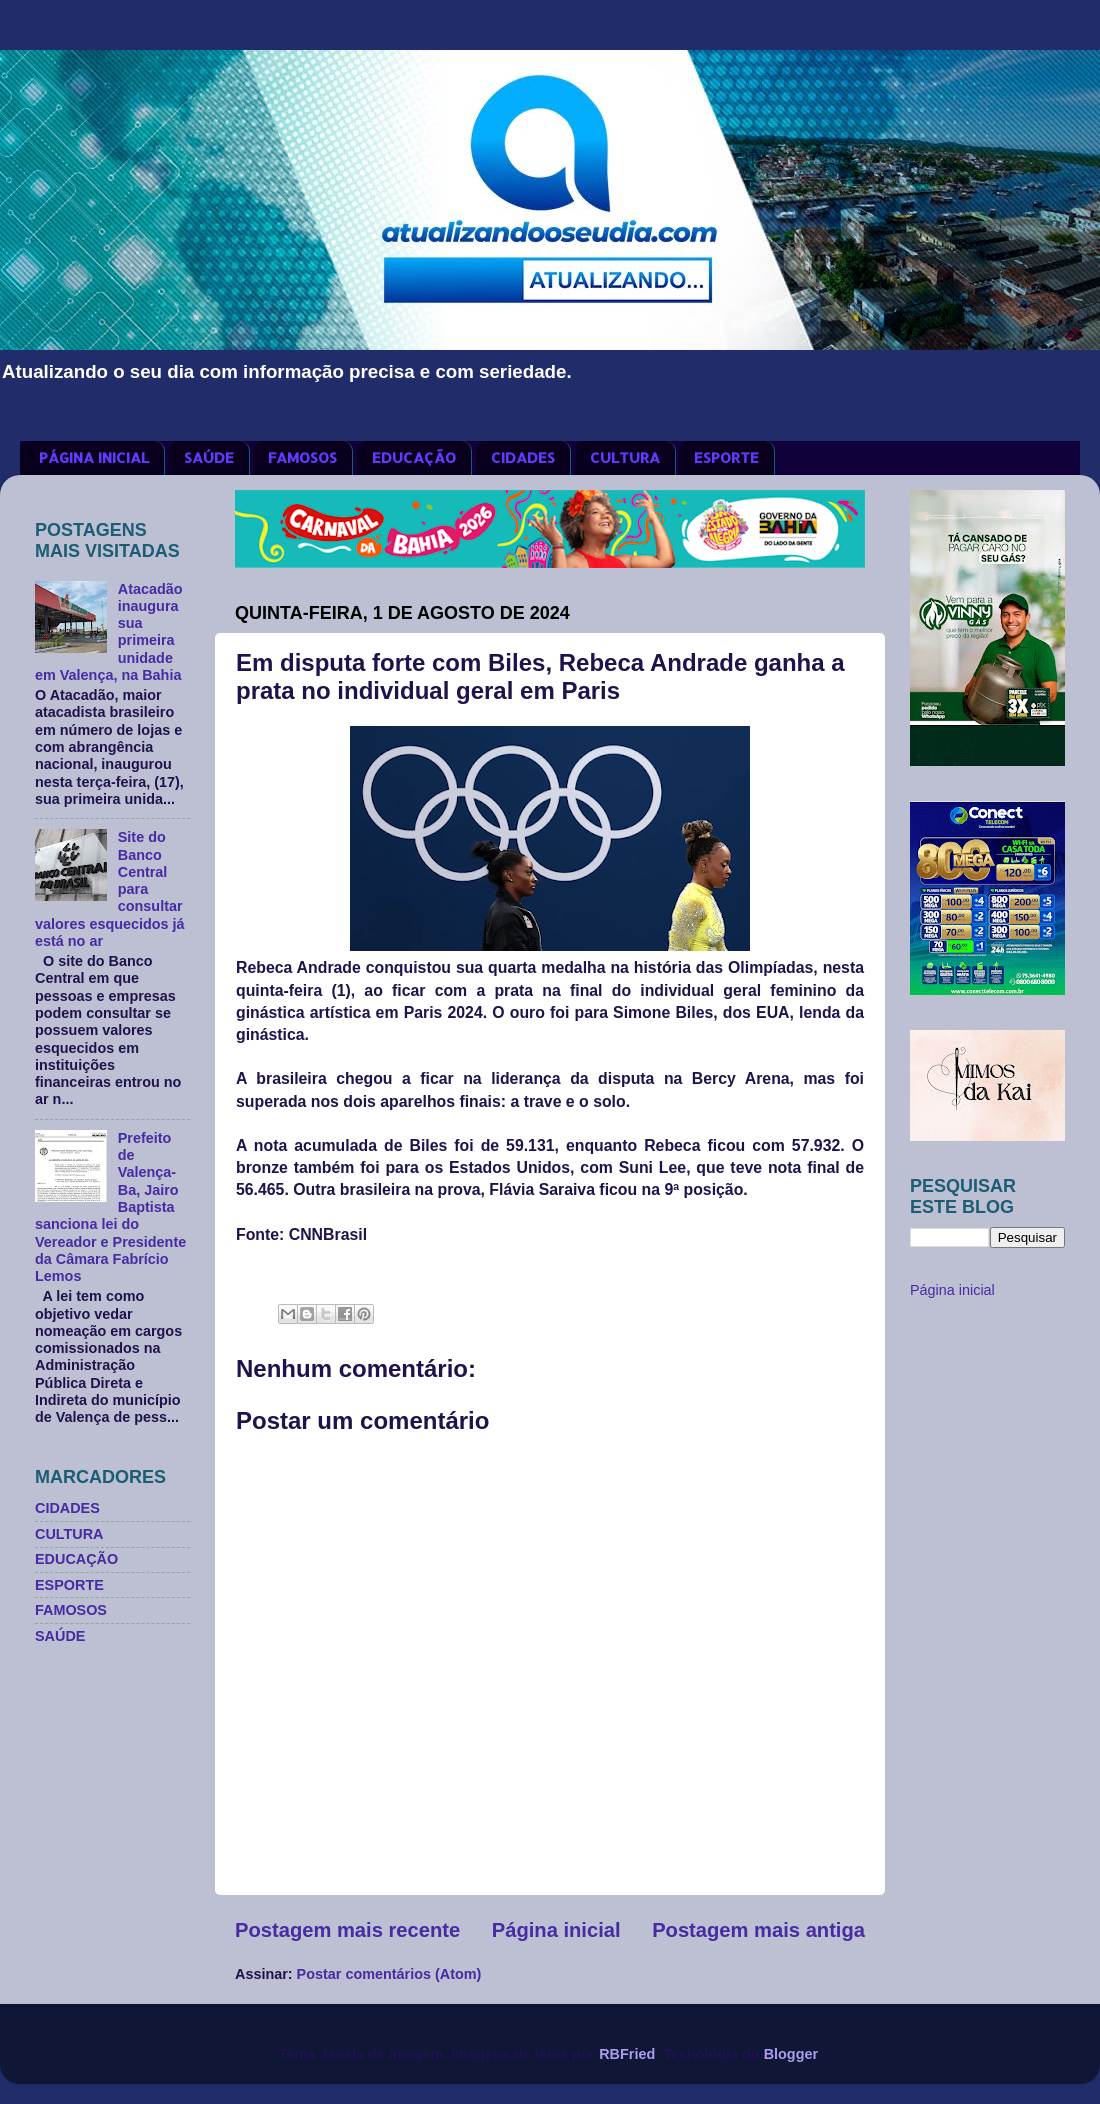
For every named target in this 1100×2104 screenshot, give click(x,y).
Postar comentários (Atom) (389, 1974)
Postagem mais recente (347, 1930)
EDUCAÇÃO (414, 457)
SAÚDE (209, 457)
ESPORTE (726, 457)
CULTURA (625, 457)
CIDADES (523, 457)
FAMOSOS (302, 457)
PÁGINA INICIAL (94, 457)
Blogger (791, 2054)
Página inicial (556, 1930)
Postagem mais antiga (758, 1930)
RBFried (627, 2054)
